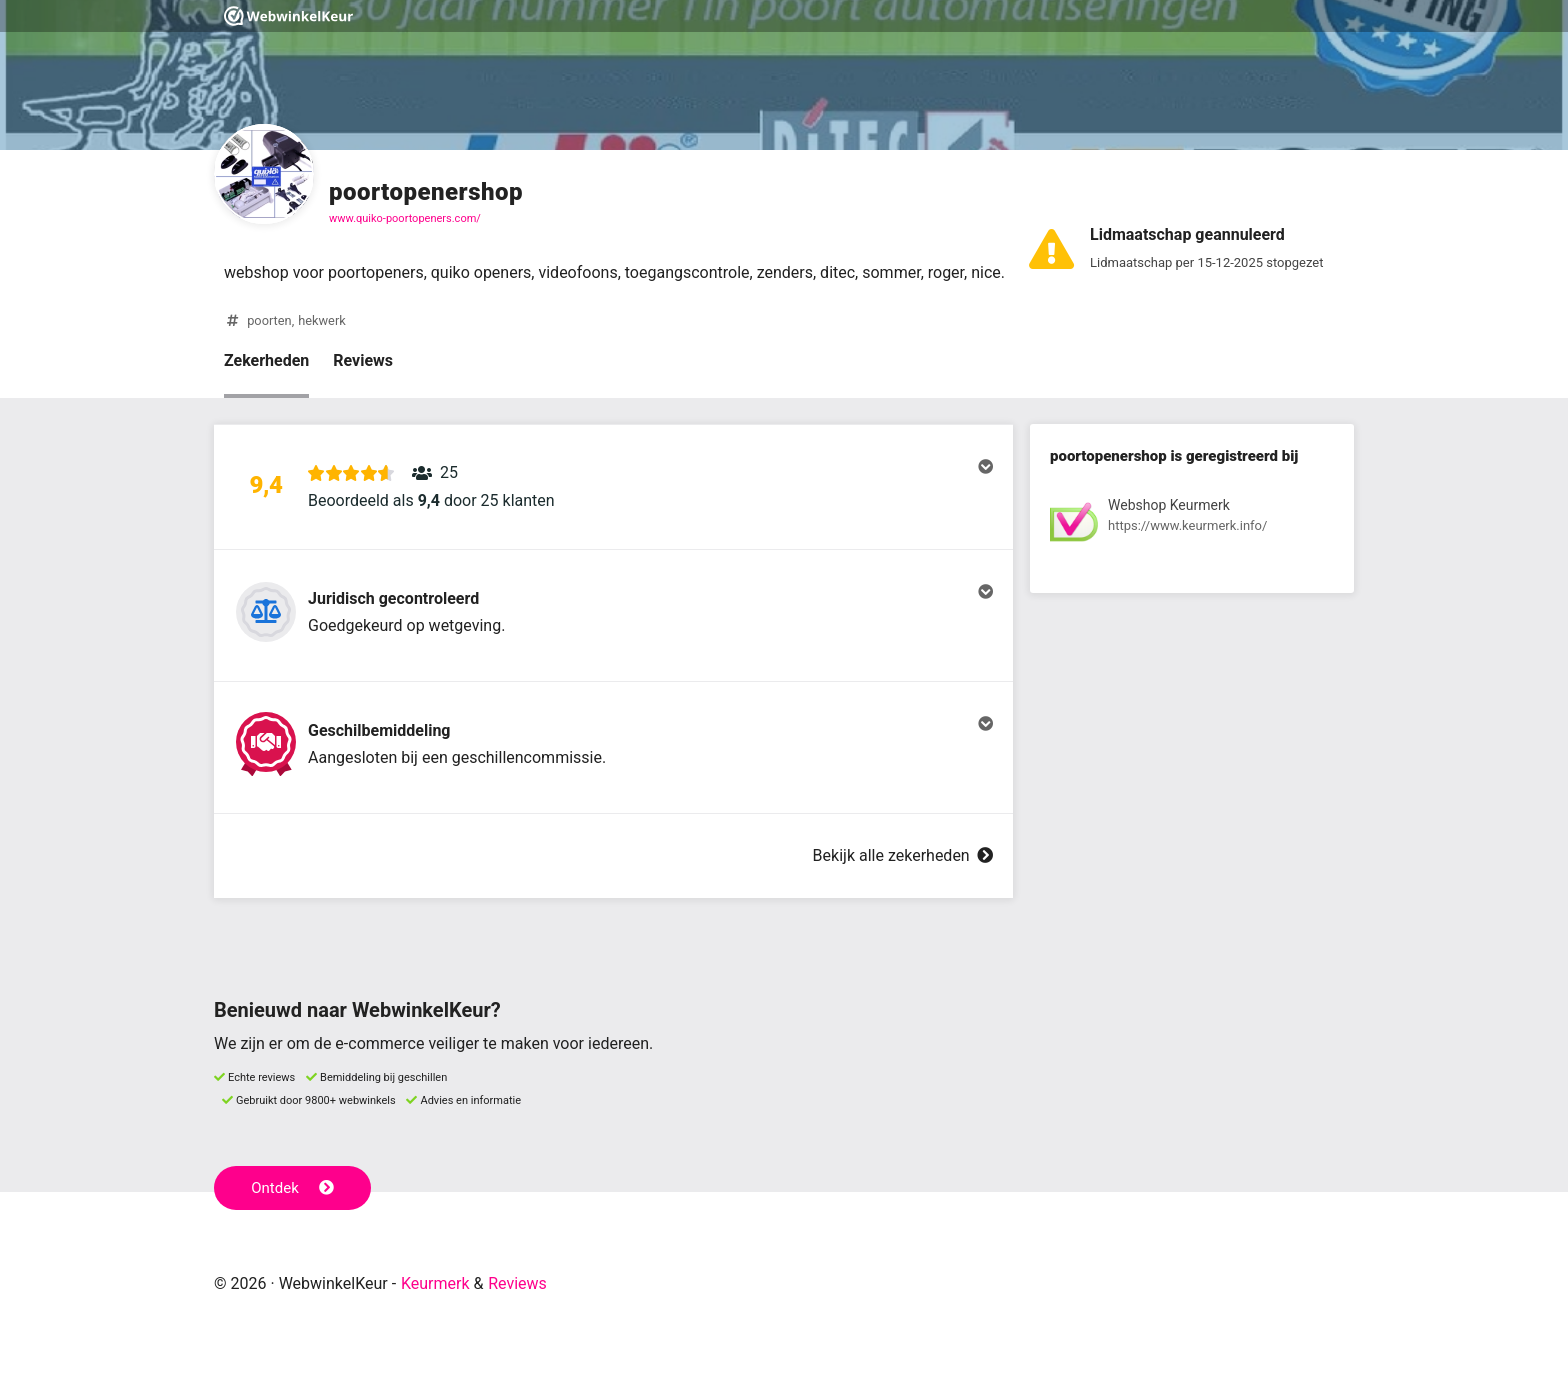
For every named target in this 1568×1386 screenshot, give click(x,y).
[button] (613, 487)
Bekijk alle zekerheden (903, 855)
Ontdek (292, 1188)
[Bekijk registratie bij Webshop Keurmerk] (1192, 525)
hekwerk (322, 320)
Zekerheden (266, 360)
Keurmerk (435, 1283)
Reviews (363, 360)
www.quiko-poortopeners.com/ (405, 218)
